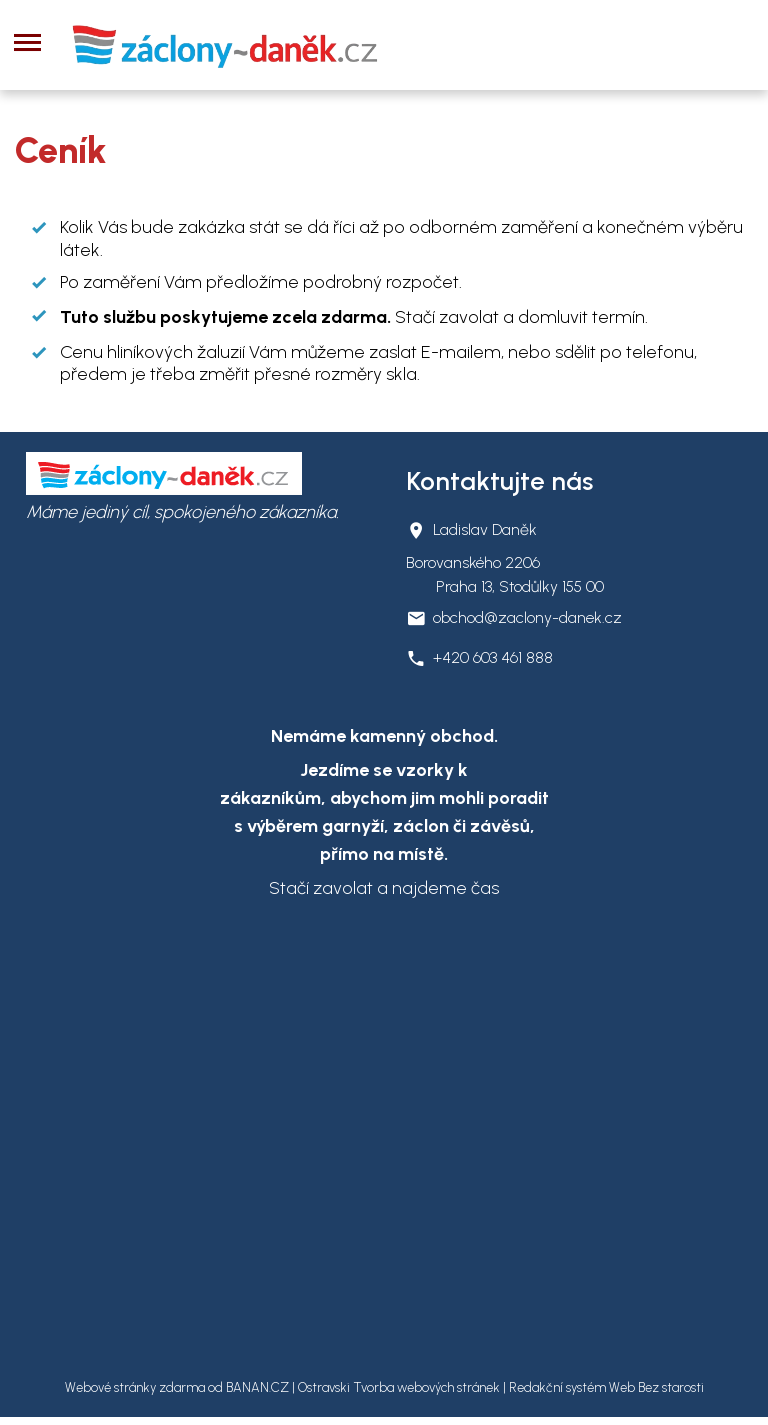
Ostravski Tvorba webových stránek (399, 1387)
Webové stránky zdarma (135, 1387)
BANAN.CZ (257, 1387)
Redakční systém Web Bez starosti (606, 1387)
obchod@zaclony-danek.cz (527, 617)
